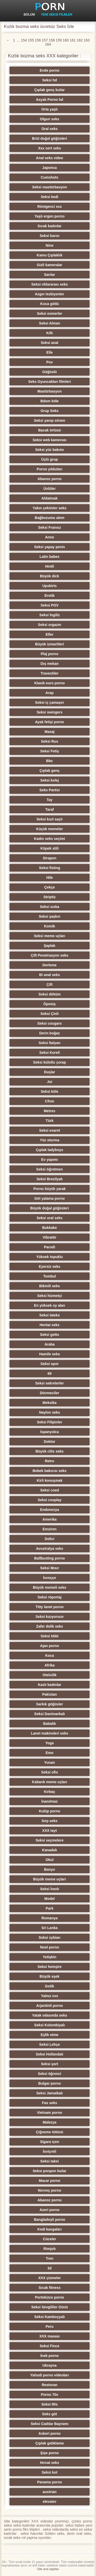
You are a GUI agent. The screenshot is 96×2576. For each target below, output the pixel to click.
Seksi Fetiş (49, 751)
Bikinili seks (49, 1286)
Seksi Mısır (49, 1568)
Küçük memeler (49, 829)
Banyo (49, 1869)
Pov (49, 362)
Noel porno (49, 1947)
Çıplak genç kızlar (49, 90)
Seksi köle (49, 1091)
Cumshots (49, 177)
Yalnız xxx (49, 1996)
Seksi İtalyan (49, 1043)
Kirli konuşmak (49, 1480)
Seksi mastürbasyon (49, 187)
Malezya (50, 2122)
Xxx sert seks (49, 148)
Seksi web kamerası (49, 440)
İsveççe (49, 1578)
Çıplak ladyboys (49, 1150)
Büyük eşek (50, 1976)
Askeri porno (49, 2433)
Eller (49, 634)
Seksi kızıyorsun (50, 1617)
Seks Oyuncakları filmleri (49, 382)
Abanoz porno (49, 479)
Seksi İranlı (49, 1889)
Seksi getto (49, 1335)
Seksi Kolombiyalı (49, 2025)
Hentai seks (50, 1325)
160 (66, 40)
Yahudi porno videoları (49, 2375)
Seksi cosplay (49, 1500)
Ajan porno (49, 1646)
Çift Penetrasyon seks (49, 955)
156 (38, 40)
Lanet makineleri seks (49, 1733)
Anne (49, 537)
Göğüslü (49, 372)
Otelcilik (49, 1675)
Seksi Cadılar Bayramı (49, 2424)
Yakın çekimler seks (49, 508)
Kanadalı (49, 1850)
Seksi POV (49, 605)
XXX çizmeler (49, 2278)
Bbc (49, 761)
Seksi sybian (49, 1937)
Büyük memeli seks (49, 1587)
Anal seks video (49, 158)
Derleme (49, 965)
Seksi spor (49, 1364)
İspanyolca (49, 1432)
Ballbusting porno (49, 1558)
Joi (49, 1082)
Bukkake (49, 1228)
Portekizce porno (49, 2297)
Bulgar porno (49, 2083)
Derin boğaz (49, 1033)
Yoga (49, 1743)
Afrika (50, 1665)
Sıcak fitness (50, 2288)
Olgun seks (49, 119)
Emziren (49, 1529)
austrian (49, 2492)
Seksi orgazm (49, 625)
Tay (49, 800)
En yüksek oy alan (49, 1305)
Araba (50, 1344)
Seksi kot (49, 2472)
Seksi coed (49, 1490)
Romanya (49, 1918)
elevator (50, 2501)
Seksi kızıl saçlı (50, 819)
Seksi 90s (49, 2404)
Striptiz (50, 897)
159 (59, 40)
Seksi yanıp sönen (49, 420)
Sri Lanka (49, 1928)
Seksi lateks (49, 1315)
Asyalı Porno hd (49, 100)
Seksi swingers (49, 712)
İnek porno (49, 2356)
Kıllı (49, 333)
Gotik (49, 1986)
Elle (49, 352)
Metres (49, 1111)
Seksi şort (49, 2064)
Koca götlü (49, 304)
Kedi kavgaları (49, 2229)
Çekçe (49, 887)
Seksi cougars (49, 1023)
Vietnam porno (49, 2112)
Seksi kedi (49, 197)
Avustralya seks (49, 1548)
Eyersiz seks (49, 1266)
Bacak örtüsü (49, 430)
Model (49, 1899)
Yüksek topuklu (49, 1257)
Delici (49, 1539)
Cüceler (49, 2239)
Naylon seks (49, 1412)
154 (24, 40)
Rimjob (50, 2249)
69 (50, 1373)
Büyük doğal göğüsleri (49, 1208)
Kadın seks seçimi (49, 839)
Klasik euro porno (49, 683)
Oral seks (49, 129)
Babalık (49, 1724)
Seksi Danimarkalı (49, 1714)
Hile (49, 877)
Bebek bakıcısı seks (49, 1471)
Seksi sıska (49, 907)
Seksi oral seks (49, 1218)
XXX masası (49, 2336)
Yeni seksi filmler (56, 14)
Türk (49, 1121)
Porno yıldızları (49, 469)
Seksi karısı (49, 236)
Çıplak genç (49, 771)
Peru (50, 2326)
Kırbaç (49, 1792)
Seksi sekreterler (49, 1383)
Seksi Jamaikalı (49, 2093)
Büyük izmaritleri (49, 644)
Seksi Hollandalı (49, 2054)
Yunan (49, 1762)
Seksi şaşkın (49, 916)
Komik (49, 926)
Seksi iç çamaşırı (49, 702)
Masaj (50, 732)
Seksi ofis (49, 1772)
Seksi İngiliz (49, 615)
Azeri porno (50, 2210)
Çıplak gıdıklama (49, 2443)
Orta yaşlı (49, 109)
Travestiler (49, 673)
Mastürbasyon (49, 391)
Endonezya (49, 1510)
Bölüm (29, 14)
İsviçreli (49, 2151)
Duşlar (49, 1072)
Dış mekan (49, 664)
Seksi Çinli (49, 1014)
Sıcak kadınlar (49, 226)
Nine (49, 245)
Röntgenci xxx (49, 206)
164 (48, 44)
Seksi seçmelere (49, 1840)
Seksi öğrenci (49, 2074)
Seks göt (49, 2414)
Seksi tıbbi (49, 1636)
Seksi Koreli (49, 1053)
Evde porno (49, 70)
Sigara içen (49, 2142)
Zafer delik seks (49, 1626)
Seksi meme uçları (49, 936)
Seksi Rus (49, 741)
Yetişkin (49, 1957)
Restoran (49, 2385)
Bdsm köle (49, 401)
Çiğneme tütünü (49, 2132)
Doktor (49, 1441)
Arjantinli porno (49, 2006)
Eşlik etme (49, 2035)
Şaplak (49, 946)
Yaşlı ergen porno (50, 216)
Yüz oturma (49, 1140)
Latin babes (50, 557)
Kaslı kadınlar (49, 1685)
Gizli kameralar (49, 265)
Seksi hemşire (49, 1967)
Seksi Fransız (49, 527)
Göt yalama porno (49, 1198)
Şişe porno (49, 2453)
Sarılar (49, 275)
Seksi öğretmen (49, 1169)
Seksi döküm (49, 994)
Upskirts (49, 586)
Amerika (49, 1519)
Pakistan (49, 1694)
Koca (49, 1655)
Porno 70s (49, 2395)
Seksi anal (49, 343)
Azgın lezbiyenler (49, 294)
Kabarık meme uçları (49, 1782)
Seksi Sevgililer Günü (49, 2307)
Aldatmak (49, 498)
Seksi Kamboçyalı (49, 2317)
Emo (49, 1753)
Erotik (50, 595)
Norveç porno (49, 2190)
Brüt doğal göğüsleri (49, 138)
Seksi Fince (49, 2346)
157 (45, 40)
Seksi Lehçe (49, 2044)
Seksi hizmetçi (49, 1296)
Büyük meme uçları (49, 1879)
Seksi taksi (49, 2161)
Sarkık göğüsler (49, 1704)
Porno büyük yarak (49, 1189)
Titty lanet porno (49, 1607)
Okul (50, 1860)
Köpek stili (49, 848)
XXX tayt (49, 1830)
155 (31, 40)
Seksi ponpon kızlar (49, 2171)
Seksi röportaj (49, 1597)
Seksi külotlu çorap (49, 1062)
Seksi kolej (49, 780)
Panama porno (49, 2482)
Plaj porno (49, 654)
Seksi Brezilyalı (50, 1179)
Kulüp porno (49, 1811)
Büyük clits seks (50, 1451)
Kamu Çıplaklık (49, 255)
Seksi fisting (49, 868)
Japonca (49, 168)
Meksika (49, 1403)
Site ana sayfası (48, 2569)
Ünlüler (49, 488)
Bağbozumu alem (50, 518)
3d (49, 2268)
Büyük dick (49, 576)
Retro (49, 1461)
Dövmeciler (49, 1393)
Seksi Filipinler (49, 1422)
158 (52, 40)
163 (87, 40)
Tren (50, 2258)
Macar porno (49, 2181)
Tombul (49, 1276)
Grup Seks (49, 411)
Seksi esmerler (49, 313)
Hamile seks (49, 1354)
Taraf (49, 809)
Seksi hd (49, 80)
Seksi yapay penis (49, 547)
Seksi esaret (49, 1130)
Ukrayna (49, 2365)
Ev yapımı (49, 1159)
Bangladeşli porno (49, 2219)
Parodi (49, 1247)
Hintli (49, 566)
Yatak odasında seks (49, 2015)
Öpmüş (49, 1004)
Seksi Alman (49, 323)
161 (73, 40)
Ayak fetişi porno (49, 722)
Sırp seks (49, 1821)
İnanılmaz (49, 1801)
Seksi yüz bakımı (49, 450)
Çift (49, 984)
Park (49, 1908)
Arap (50, 693)
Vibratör (49, 1237)
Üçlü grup (49, 459)
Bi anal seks (49, 975)
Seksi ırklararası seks (49, 284)
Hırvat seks (49, 2463)
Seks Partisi (49, 790)
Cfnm (49, 1101)
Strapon (49, 858)
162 (80, 40)
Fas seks (49, 2103)
